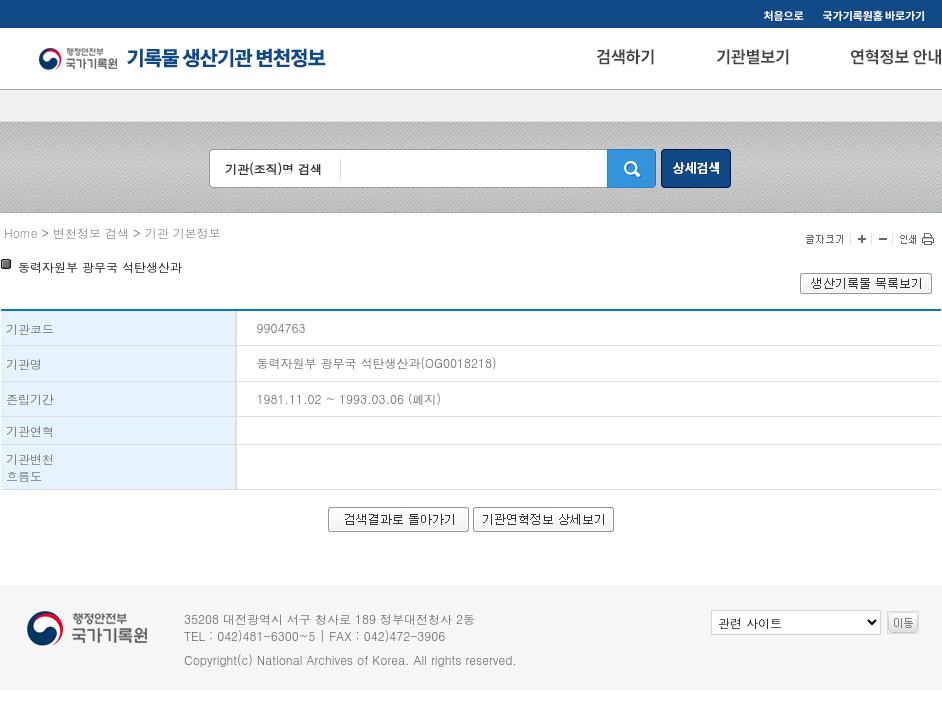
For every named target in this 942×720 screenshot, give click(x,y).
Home (21, 232)
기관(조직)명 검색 (273, 168)
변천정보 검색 (91, 232)
